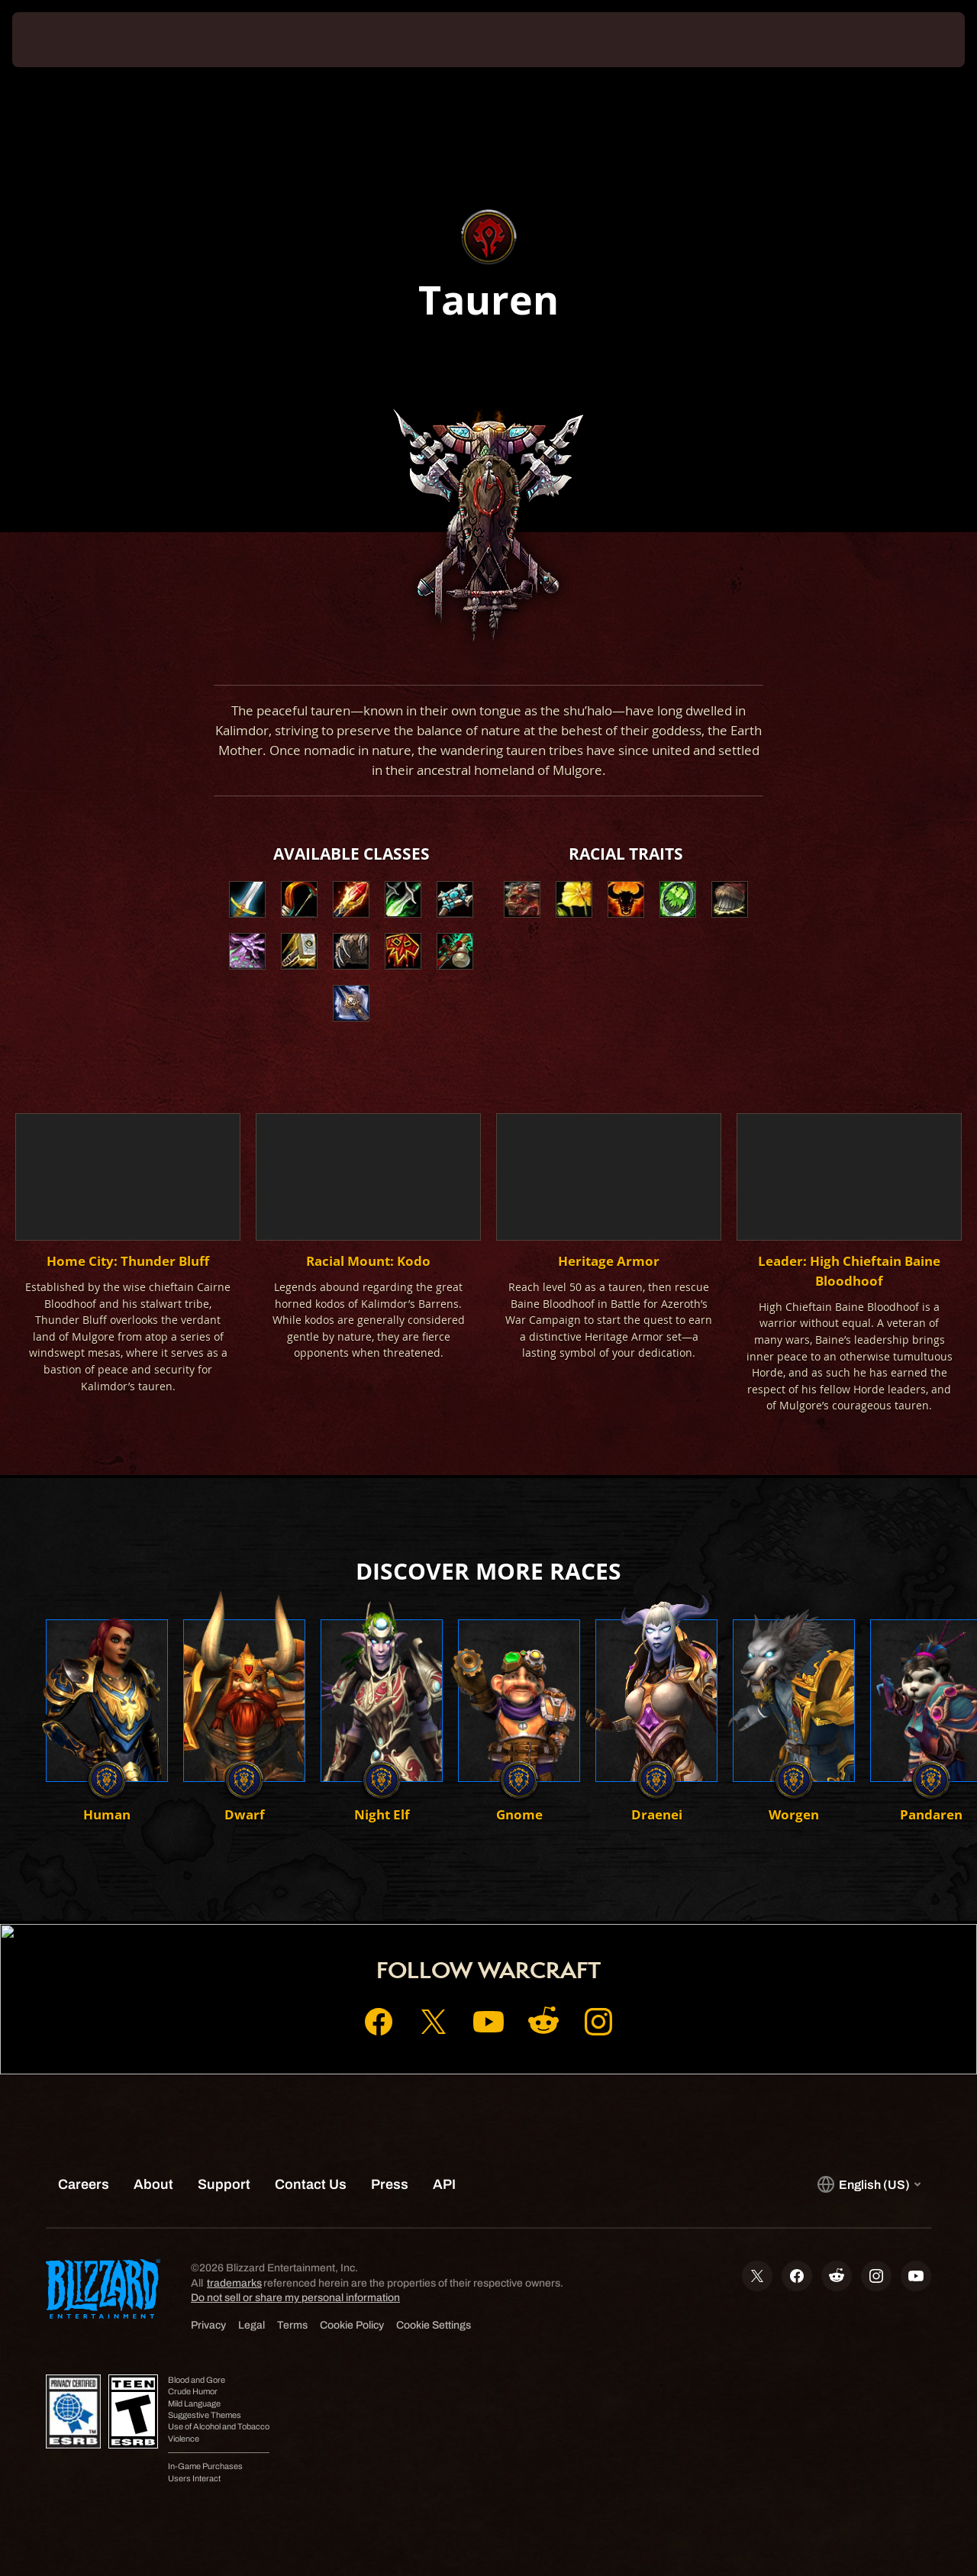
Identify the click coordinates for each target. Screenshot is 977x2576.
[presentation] (59, 39)
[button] (522, 899)
